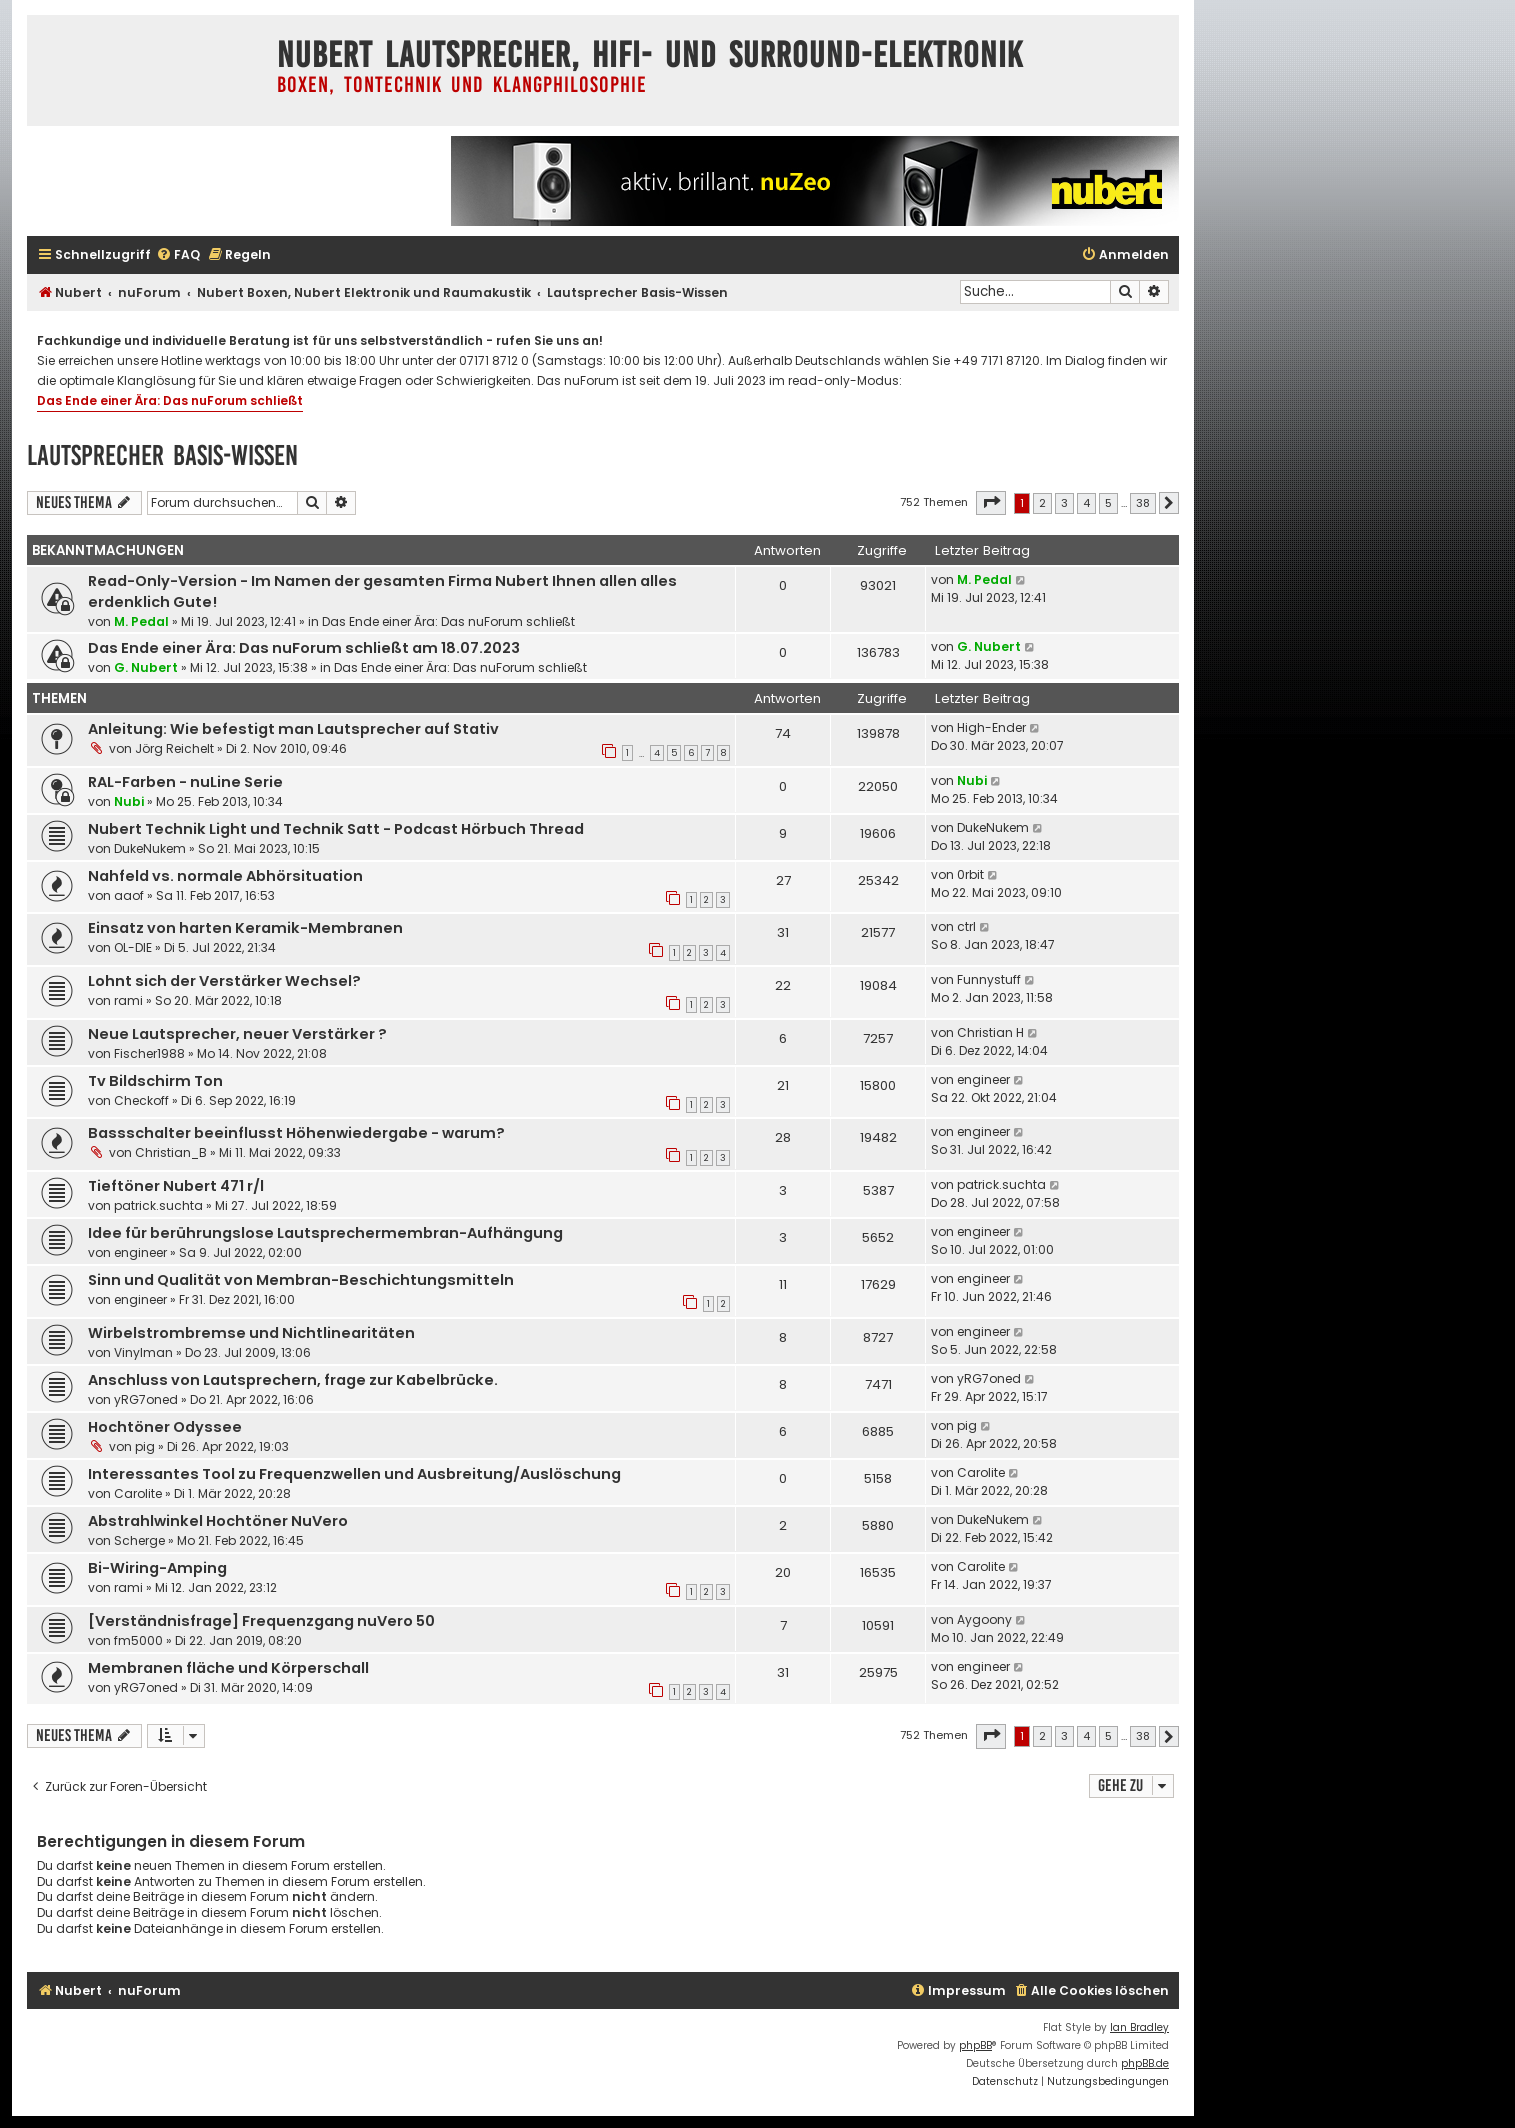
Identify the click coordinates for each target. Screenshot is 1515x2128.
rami (128, 1000)
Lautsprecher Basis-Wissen (162, 455)
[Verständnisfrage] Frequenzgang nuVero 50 (261, 1621)
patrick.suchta (158, 1205)
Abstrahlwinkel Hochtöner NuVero (218, 1521)
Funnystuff (989, 979)
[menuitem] (178, 255)
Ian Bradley (1139, 2027)
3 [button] (1064, 503)
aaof (129, 895)
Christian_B (171, 1152)
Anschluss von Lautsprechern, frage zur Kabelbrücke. (293, 1380)
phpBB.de (1145, 2063)
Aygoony (984, 1619)
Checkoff (141, 1100)
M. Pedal (141, 621)
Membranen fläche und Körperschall (228, 1668)
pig (145, 1446)
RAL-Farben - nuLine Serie (185, 782)
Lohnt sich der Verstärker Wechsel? (224, 981)
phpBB (975, 2045)
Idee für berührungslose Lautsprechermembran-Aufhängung (325, 1233)
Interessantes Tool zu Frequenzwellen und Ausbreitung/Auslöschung (354, 1474)
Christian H (990, 1032)
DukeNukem (150, 848)
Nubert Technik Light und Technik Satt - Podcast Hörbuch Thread (336, 829)
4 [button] (1086, 503)
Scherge (139, 1540)
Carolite (138, 1493)
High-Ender (991, 727)
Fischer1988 (149, 1053)
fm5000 (138, 1640)
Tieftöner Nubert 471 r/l (176, 1186)
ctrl (966, 926)
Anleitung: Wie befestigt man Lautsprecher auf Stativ (293, 729)
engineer (983, 1079)
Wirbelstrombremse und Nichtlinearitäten (251, 1333)
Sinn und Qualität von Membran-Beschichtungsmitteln (301, 1280)
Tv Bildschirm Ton (155, 1081)
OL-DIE (133, 947)
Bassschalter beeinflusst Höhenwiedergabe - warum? (296, 1133)
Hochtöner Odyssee (165, 1427)
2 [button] (1042, 503)
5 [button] (1108, 503)
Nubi (129, 801)
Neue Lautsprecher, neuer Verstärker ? (237, 1034)
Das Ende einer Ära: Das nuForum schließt (170, 400)
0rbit (970, 874)
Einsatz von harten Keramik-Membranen (245, 928)
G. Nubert (146, 667)
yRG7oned (146, 1399)
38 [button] (1143, 503)
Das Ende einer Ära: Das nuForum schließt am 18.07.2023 (304, 648)
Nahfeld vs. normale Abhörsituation (225, 876)
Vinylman (143, 1352)
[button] (991, 503)
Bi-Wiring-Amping (157, 1568)
